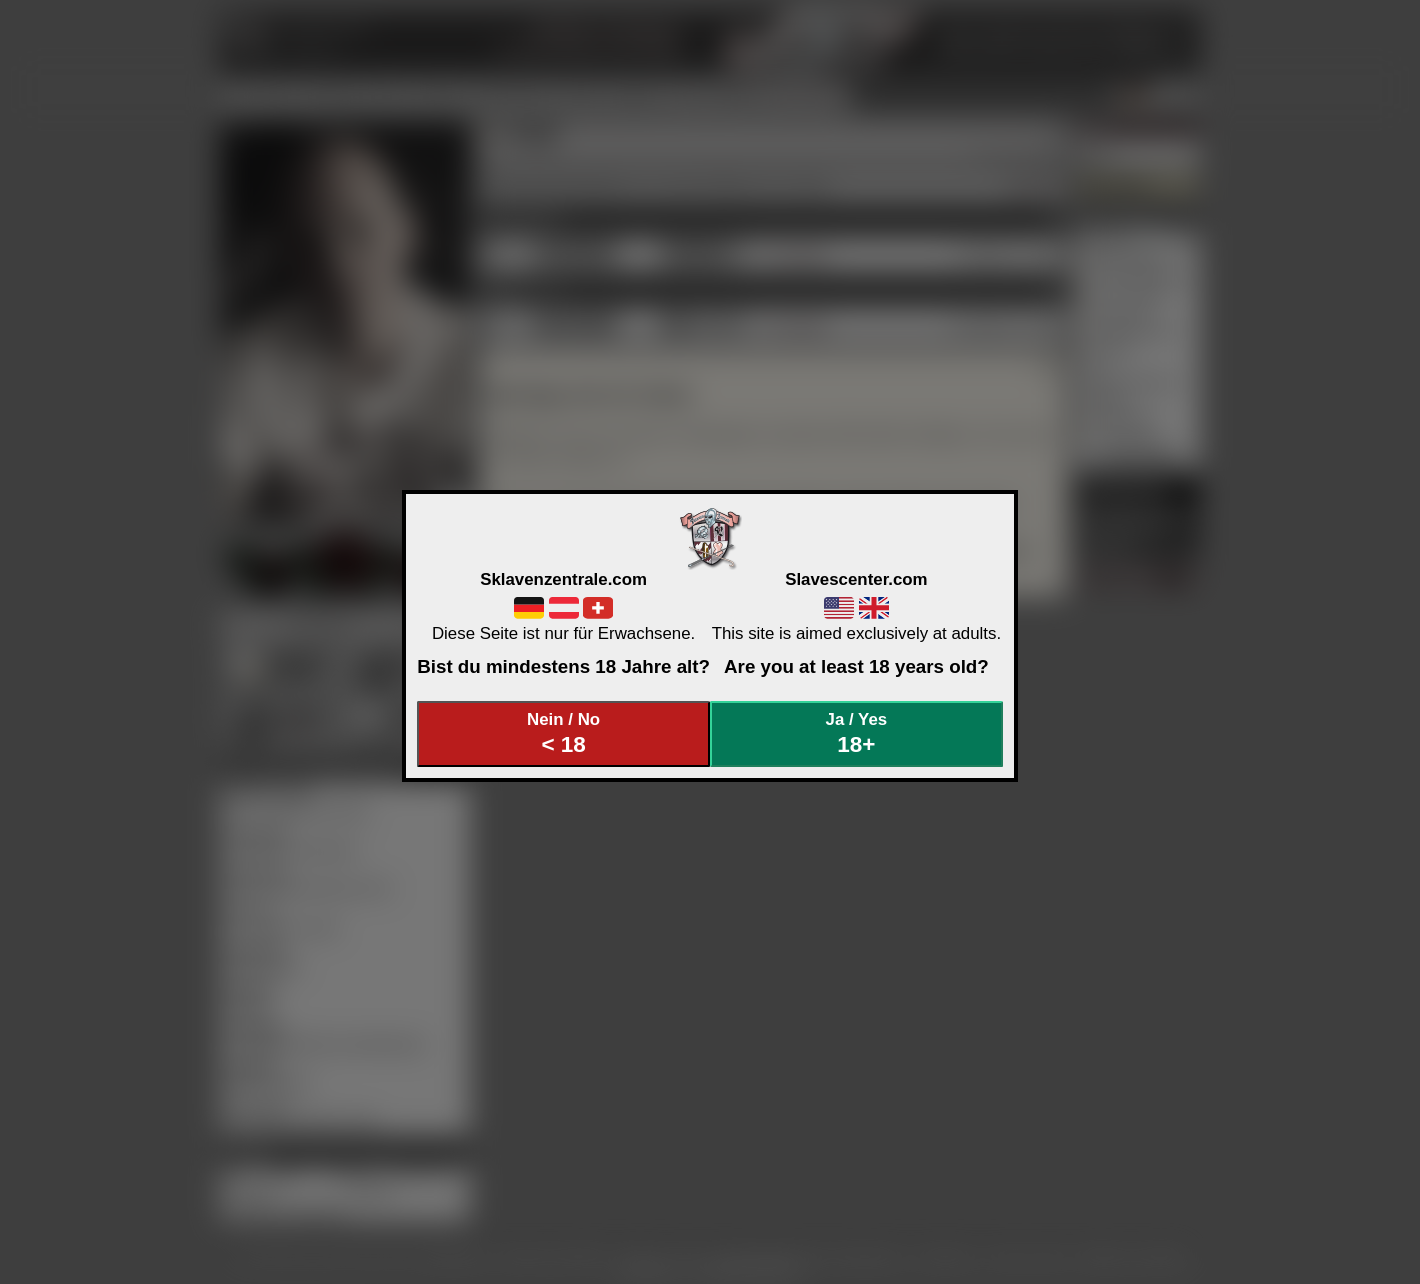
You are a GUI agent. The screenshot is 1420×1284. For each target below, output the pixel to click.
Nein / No (564, 733)
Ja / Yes (857, 733)
